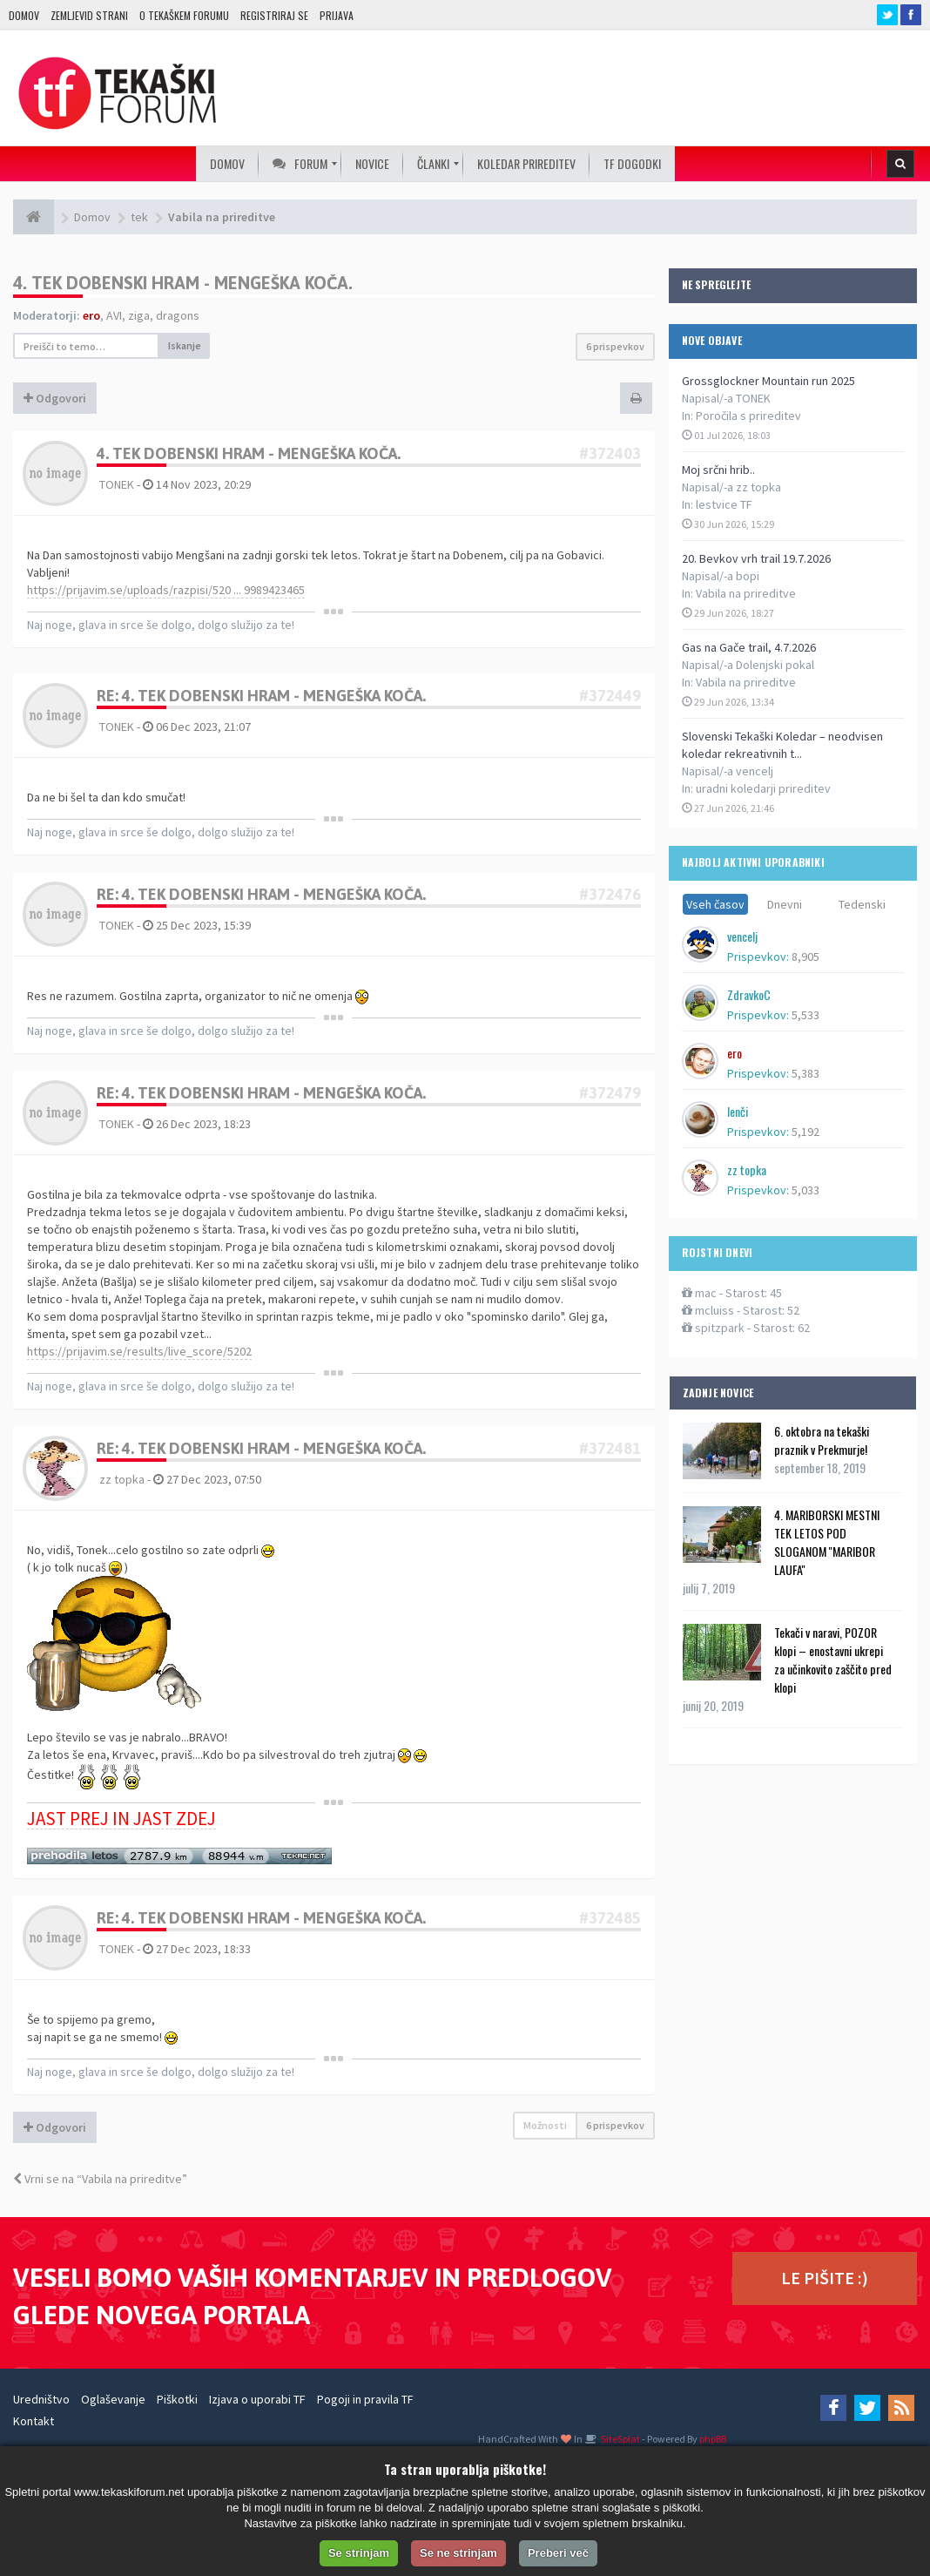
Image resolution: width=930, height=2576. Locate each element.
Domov (24, 15)
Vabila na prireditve (746, 593)
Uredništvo (41, 2399)
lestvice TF (724, 504)
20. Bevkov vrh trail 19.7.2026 (756, 558)
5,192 (805, 1131)
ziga (139, 315)
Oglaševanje (113, 2399)
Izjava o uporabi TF (257, 2399)
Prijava (337, 15)
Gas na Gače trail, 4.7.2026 (749, 647)
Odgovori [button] (55, 398)
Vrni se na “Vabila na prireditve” (100, 2179)
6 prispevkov (615, 346)
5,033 (805, 1190)
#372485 (610, 1918)
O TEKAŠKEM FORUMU (184, 15)
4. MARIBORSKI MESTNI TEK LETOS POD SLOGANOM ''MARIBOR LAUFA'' (826, 1542)
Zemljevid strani (89, 15)
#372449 (610, 695)
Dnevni (784, 904)
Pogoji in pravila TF (365, 2399)
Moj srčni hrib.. (718, 469)
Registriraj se (274, 15)
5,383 (805, 1073)
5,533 (805, 1015)
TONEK (116, 484)
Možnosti (545, 2125)
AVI (114, 315)
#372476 (610, 894)
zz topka (122, 1479)
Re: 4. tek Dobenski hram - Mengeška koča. (261, 695)
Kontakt (33, 2421)
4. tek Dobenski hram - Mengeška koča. (183, 283)
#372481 (610, 1448)
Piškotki (177, 2399)
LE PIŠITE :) (824, 2278)
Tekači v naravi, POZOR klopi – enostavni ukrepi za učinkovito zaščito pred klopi (833, 1659)
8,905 (805, 956)
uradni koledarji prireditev (763, 788)
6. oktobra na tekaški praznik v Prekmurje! (821, 1440)
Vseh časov (715, 904)
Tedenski (862, 904)
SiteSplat (619, 2438)
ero (91, 315)
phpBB (712, 2438)
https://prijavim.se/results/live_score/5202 (139, 1351)
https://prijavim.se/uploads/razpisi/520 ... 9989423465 (166, 590)
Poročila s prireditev (748, 415)
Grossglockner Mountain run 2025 (768, 381)
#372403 (610, 453)
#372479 (610, 1093)
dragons (177, 315)
